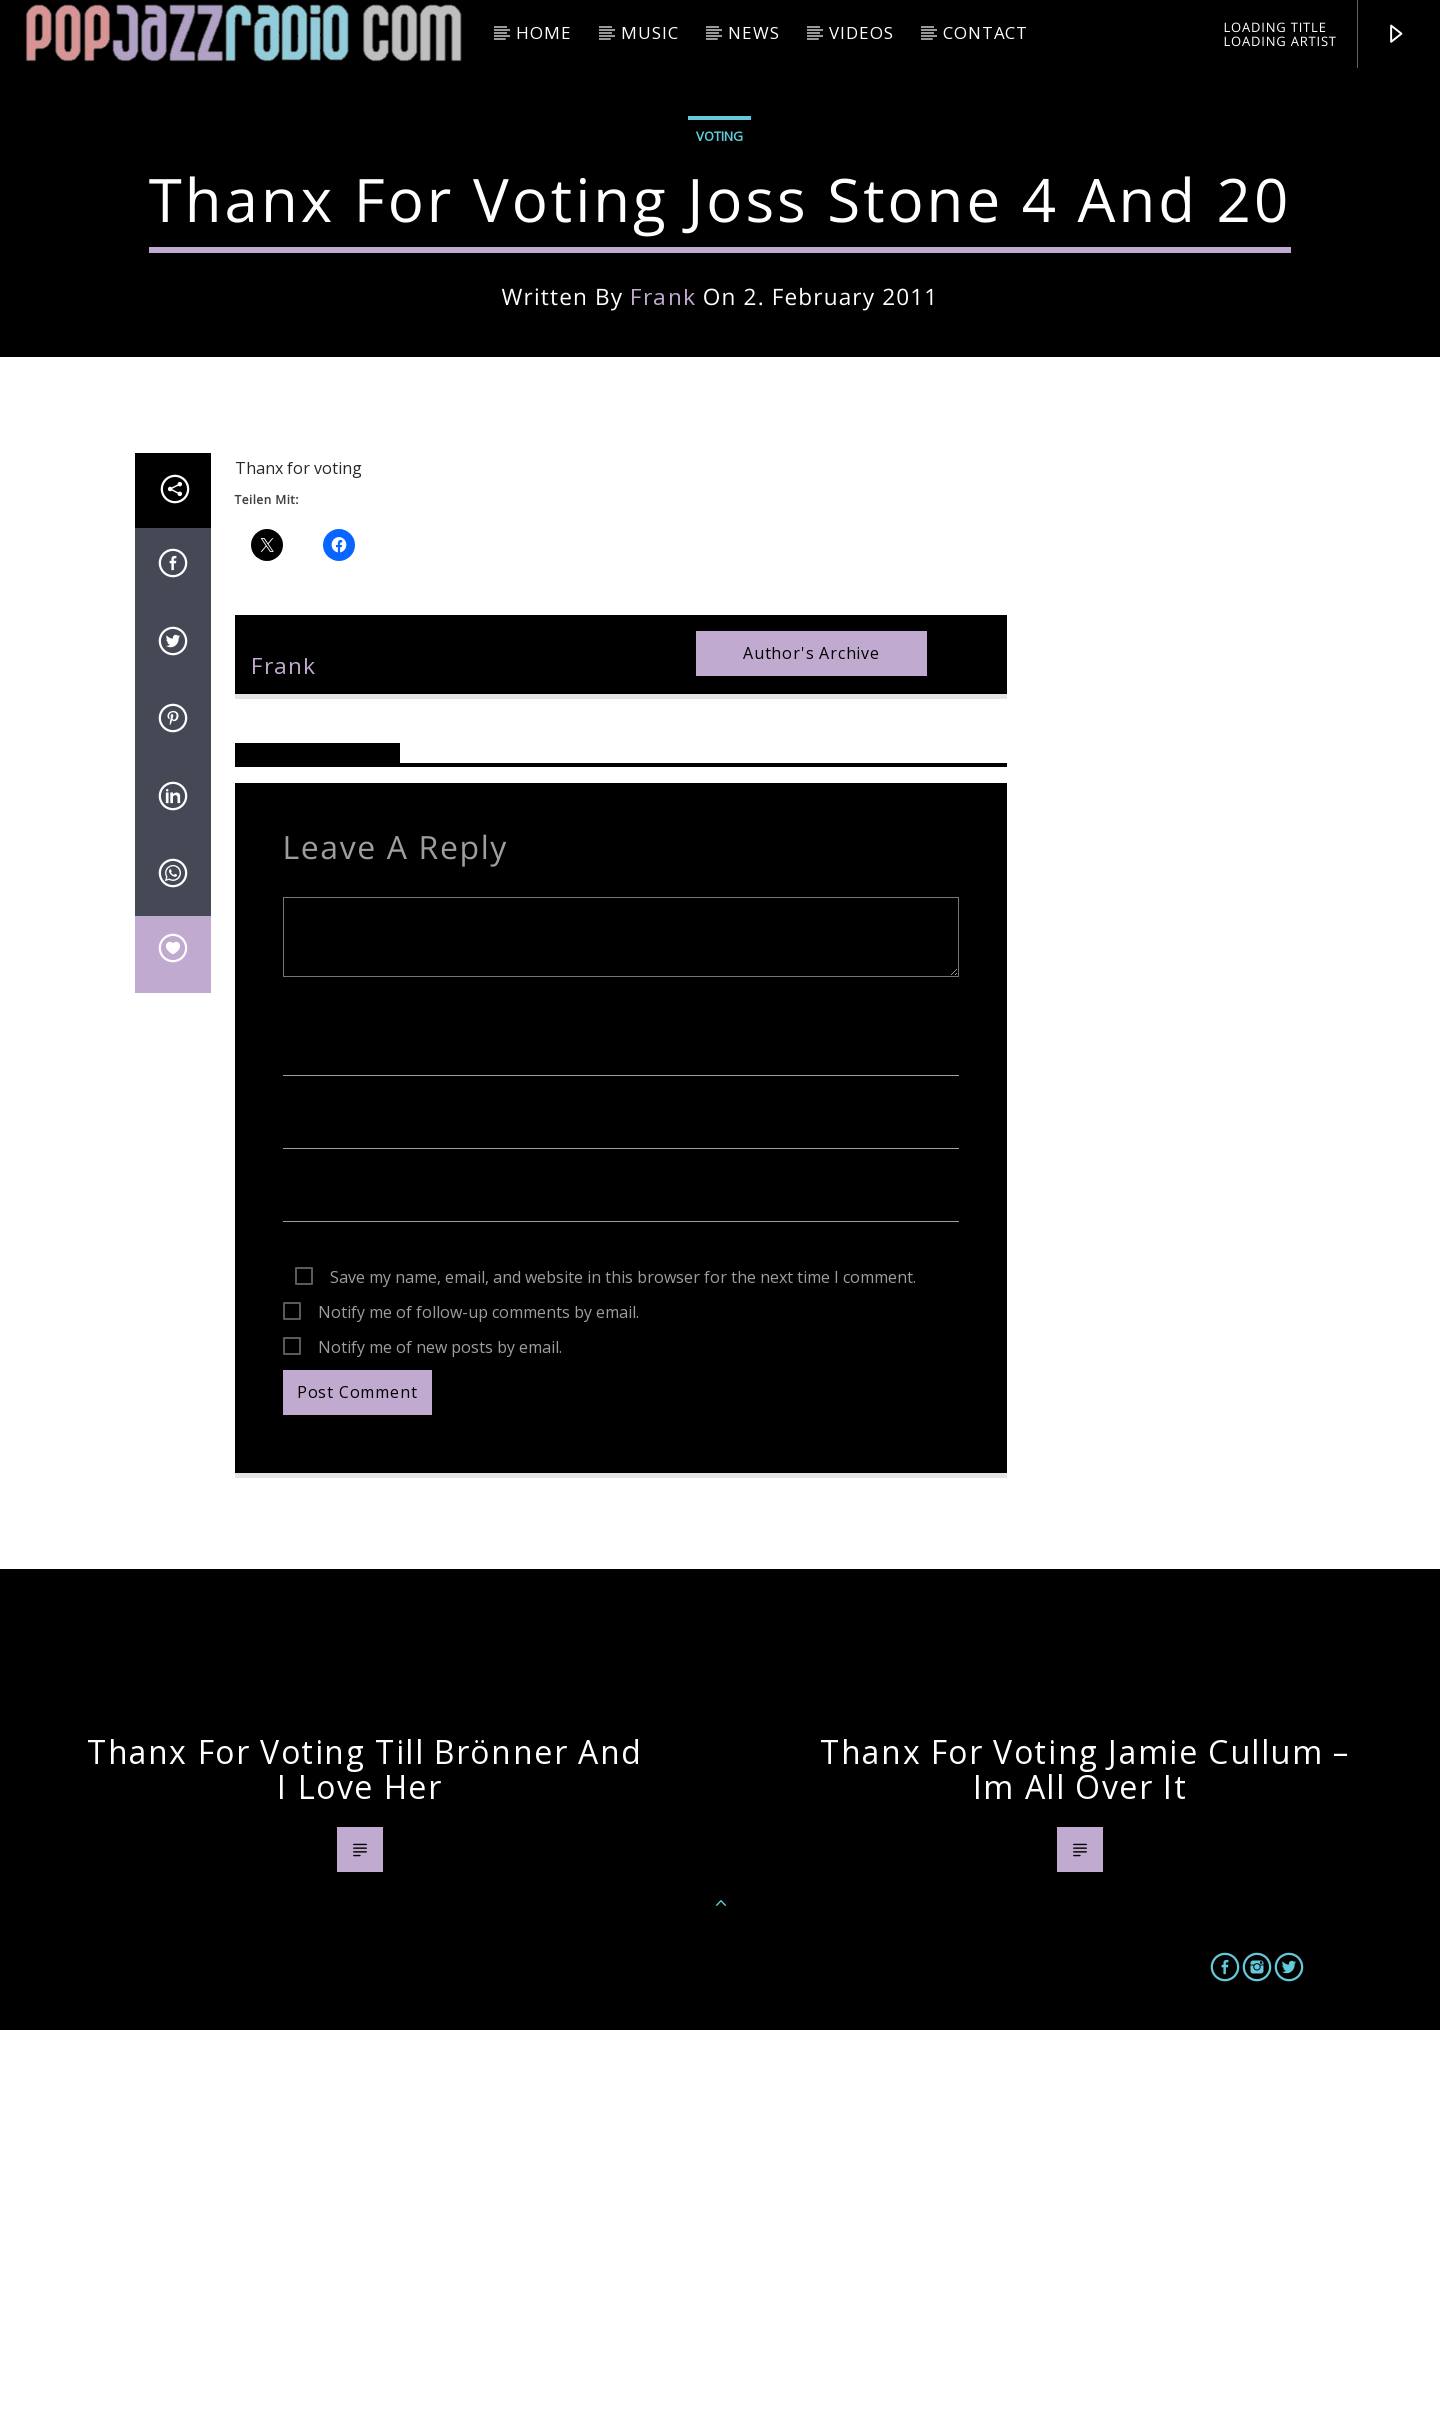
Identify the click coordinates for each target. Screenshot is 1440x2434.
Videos (861, 32)
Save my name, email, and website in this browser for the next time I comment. (623, 1681)
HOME (543, 32)
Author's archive (811, 1057)
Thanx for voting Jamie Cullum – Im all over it (1085, 2173)
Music (649, 32)
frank (663, 498)
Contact (985, 32)
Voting (719, 338)
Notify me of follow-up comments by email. (478, 1716)
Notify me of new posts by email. (440, 1751)
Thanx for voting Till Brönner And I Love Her (365, 2173)
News (753, 32)
